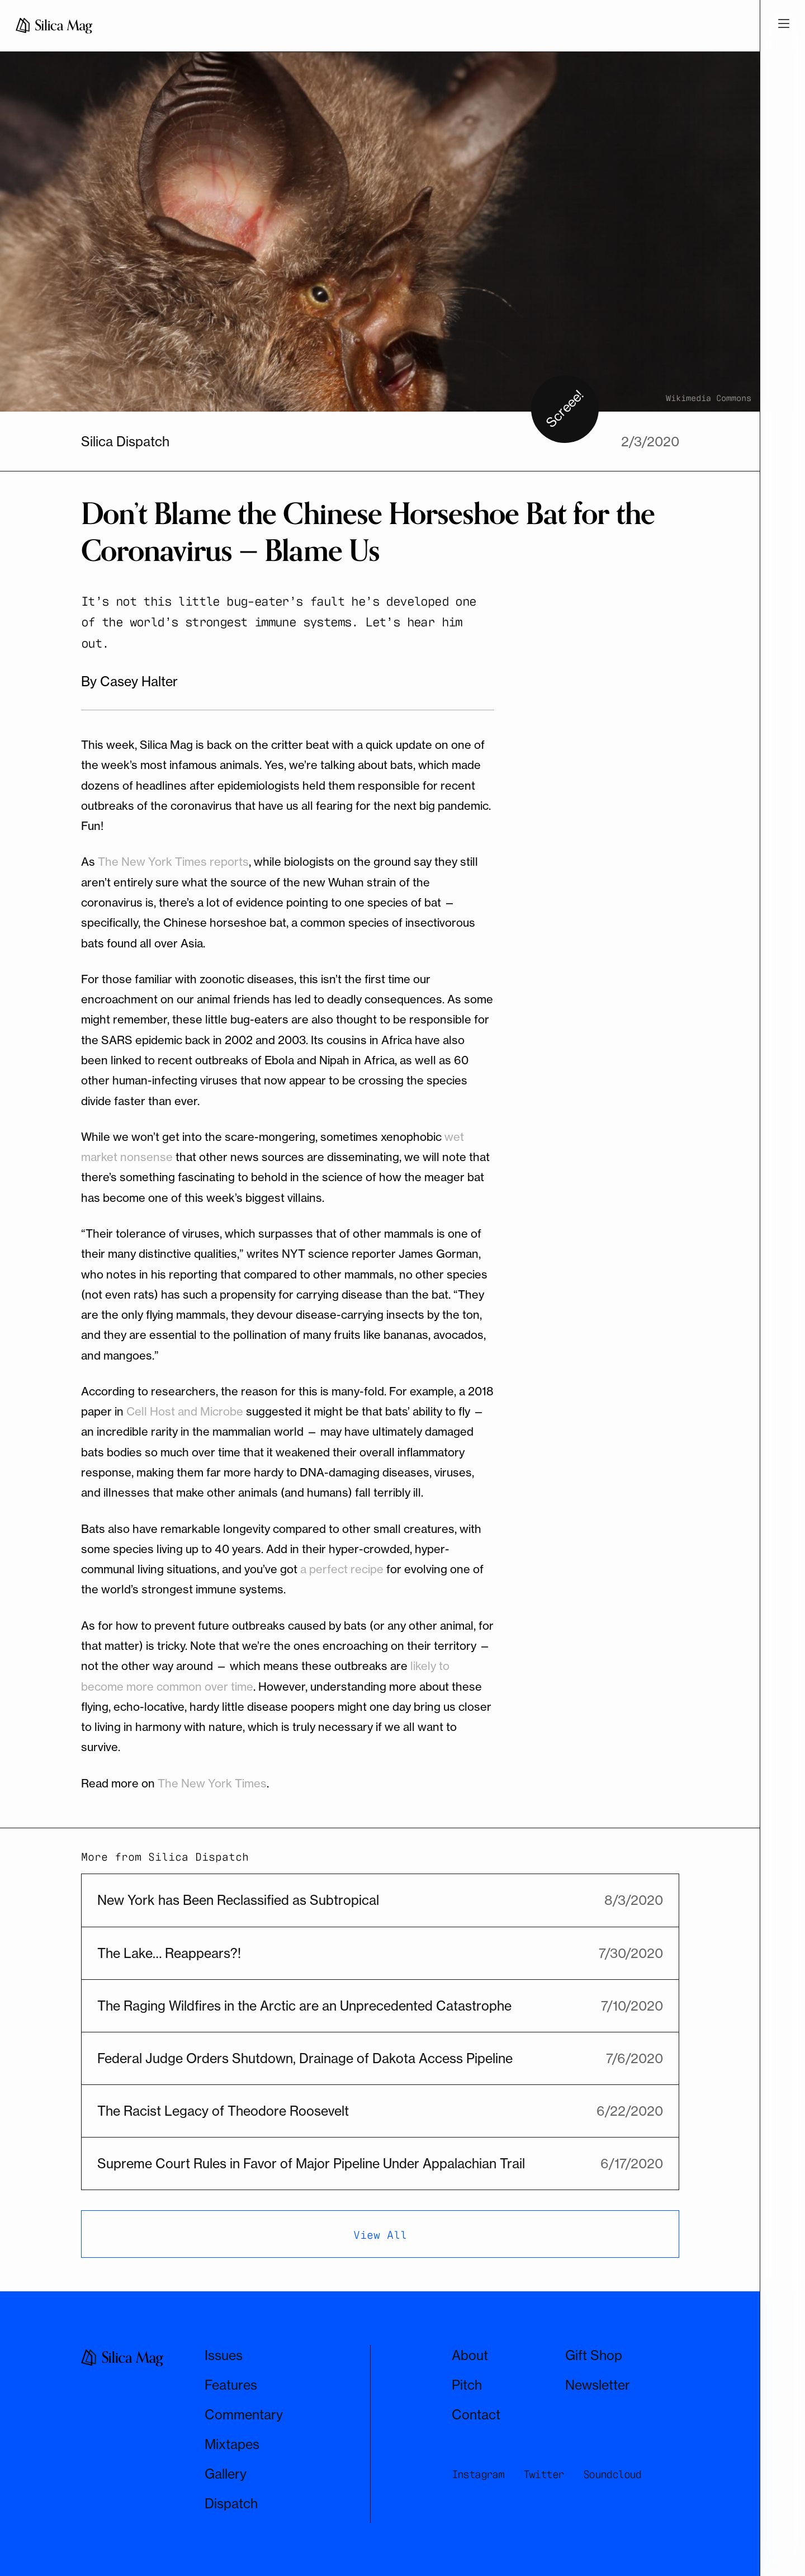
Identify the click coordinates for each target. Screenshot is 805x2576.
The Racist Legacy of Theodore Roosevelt (223, 2111)
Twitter (543, 2473)
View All (380, 2234)
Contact (476, 2415)
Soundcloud (612, 2473)
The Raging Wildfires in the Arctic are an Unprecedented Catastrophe (304, 2006)
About (470, 2355)
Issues (224, 2355)
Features (231, 2385)
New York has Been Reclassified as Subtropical (238, 1900)
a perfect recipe (341, 1569)
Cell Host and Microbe (184, 1411)
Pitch (467, 2385)
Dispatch (231, 2503)
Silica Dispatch (125, 441)
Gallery (226, 2474)
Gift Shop (593, 2355)
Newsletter (597, 2385)
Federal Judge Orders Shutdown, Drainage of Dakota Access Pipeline (305, 2058)
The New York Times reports (173, 862)
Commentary (244, 2415)
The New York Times (212, 1783)
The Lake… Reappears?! (169, 1953)
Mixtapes (232, 2444)
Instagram (478, 2473)
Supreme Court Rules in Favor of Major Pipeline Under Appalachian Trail (311, 2163)
